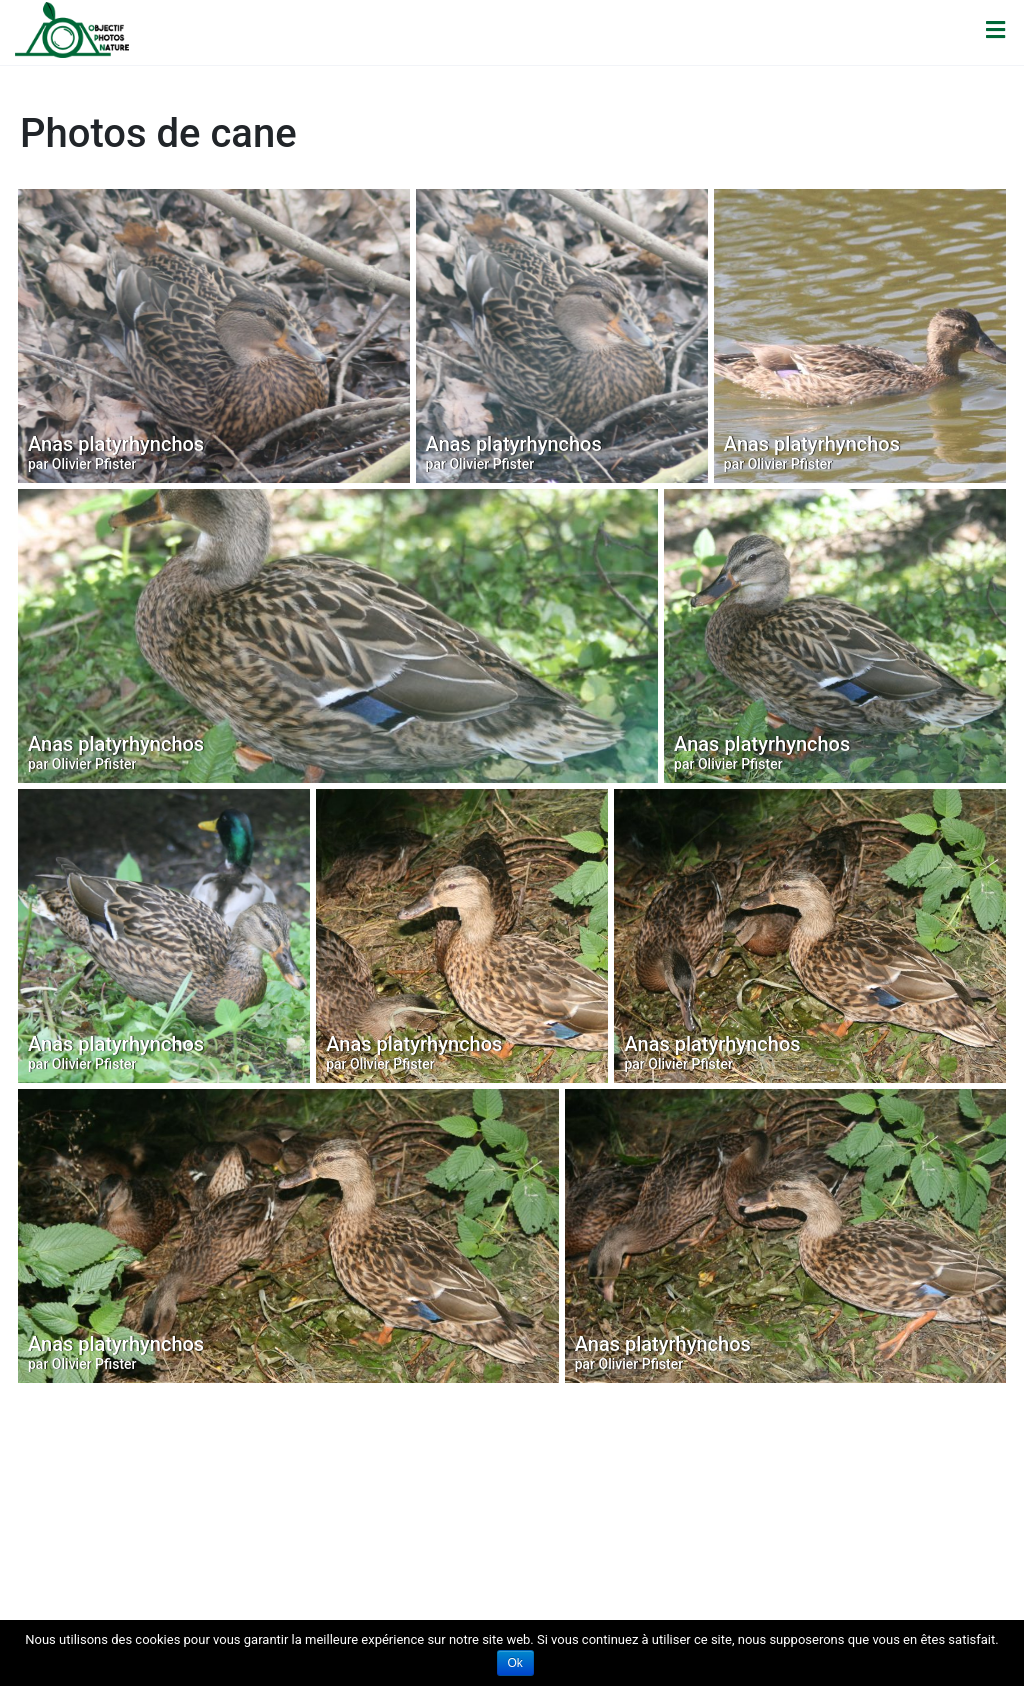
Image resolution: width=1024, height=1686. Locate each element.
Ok (515, 1663)
